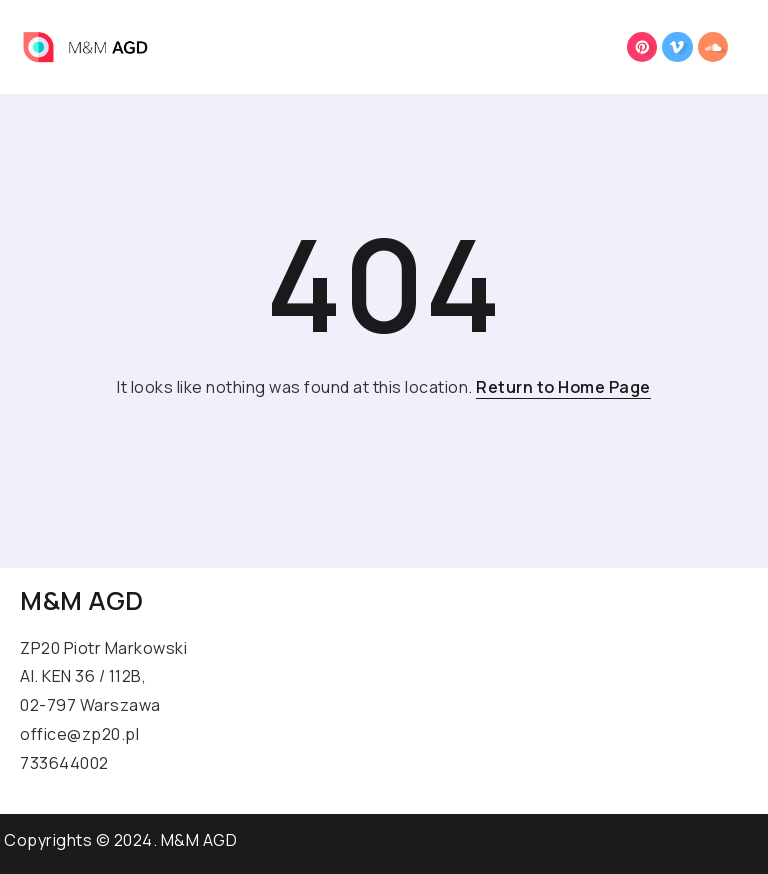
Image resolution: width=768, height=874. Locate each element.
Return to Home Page (563, 387)
